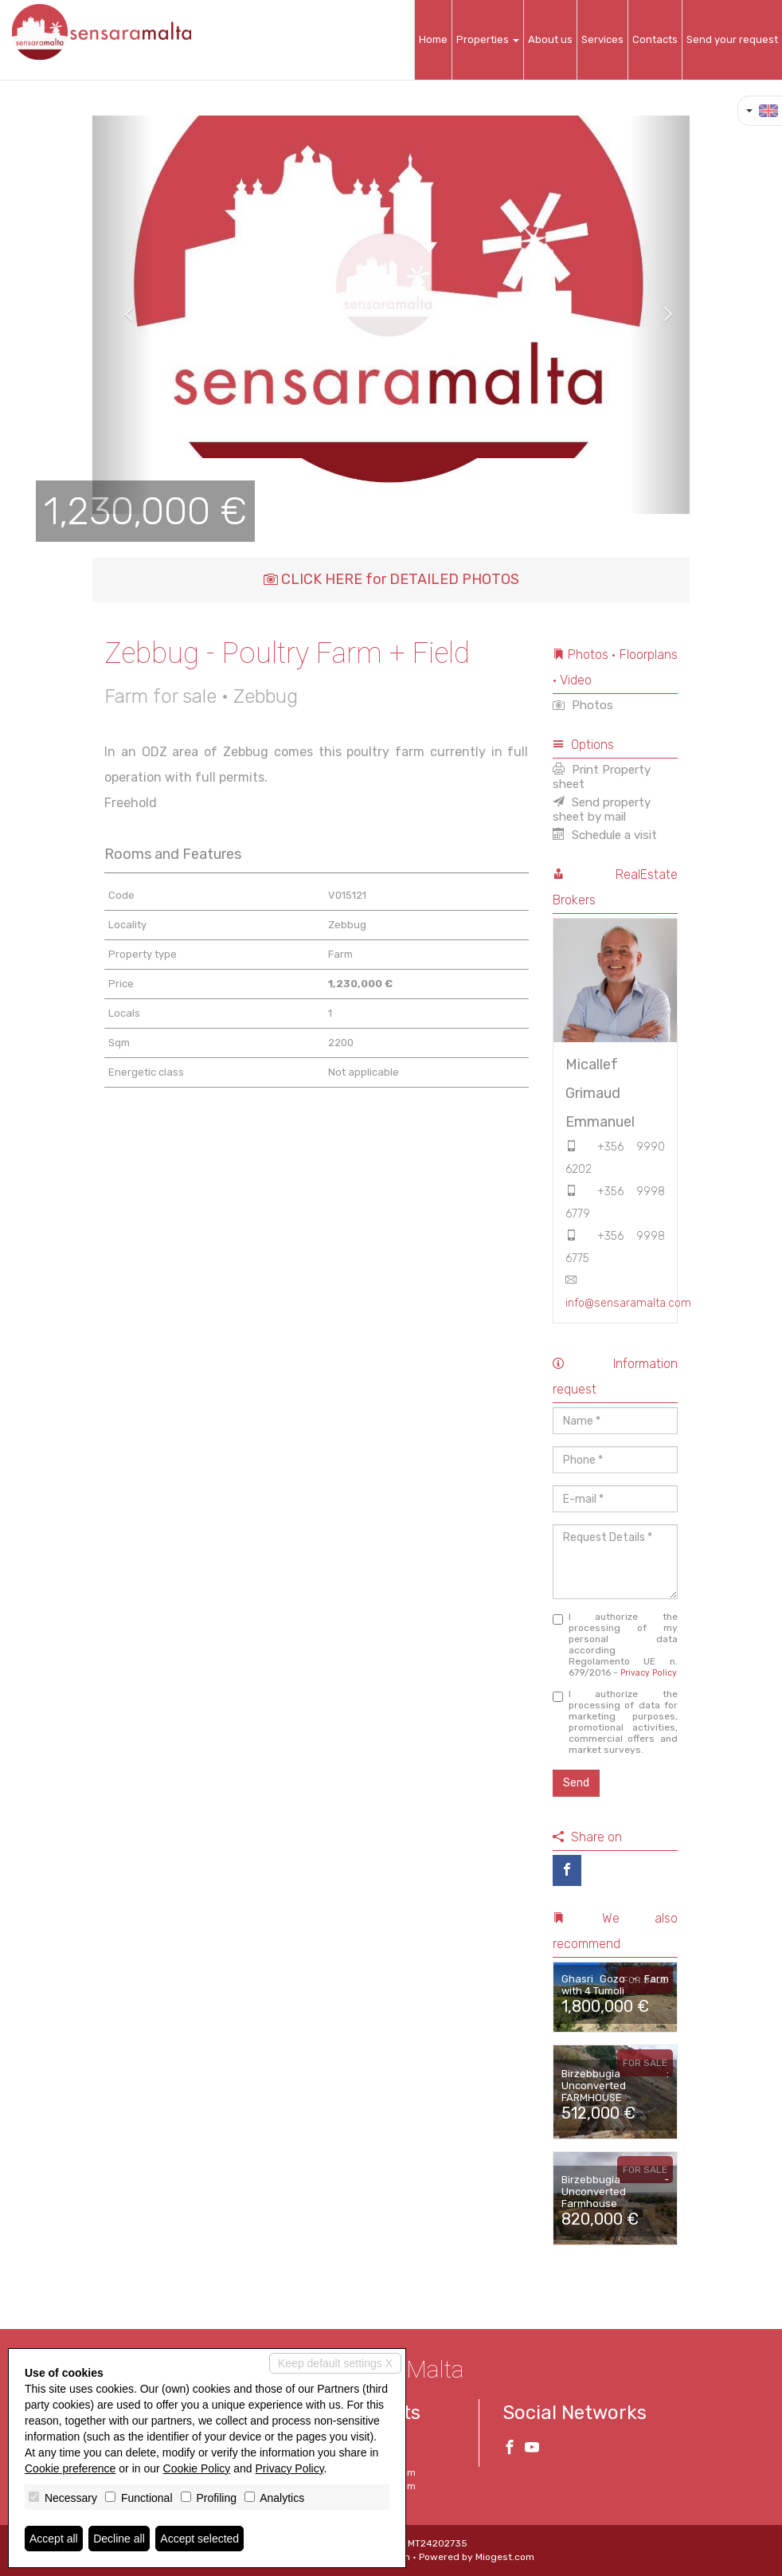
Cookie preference (70, 2468)
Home (433, 39)
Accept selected (199, 2538)
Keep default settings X (335, 2363)
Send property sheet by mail (602, 809)
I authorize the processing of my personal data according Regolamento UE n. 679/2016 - (615, 1644)
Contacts (655, 39)
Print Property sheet (602, 777)
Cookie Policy (197, 2468)
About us (550, 39)
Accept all (53, 2538)
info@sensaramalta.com (628, 1303)
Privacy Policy (648, 1673)
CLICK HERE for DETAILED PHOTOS (391, 579)
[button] (122, 315)
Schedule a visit (605, 835)
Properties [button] (487, 39)
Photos (583, 705)
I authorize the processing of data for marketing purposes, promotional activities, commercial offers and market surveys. (615, 1721)
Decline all (119, 2538)
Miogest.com (504, 2556)
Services (602, 39)
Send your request (732, 39)
